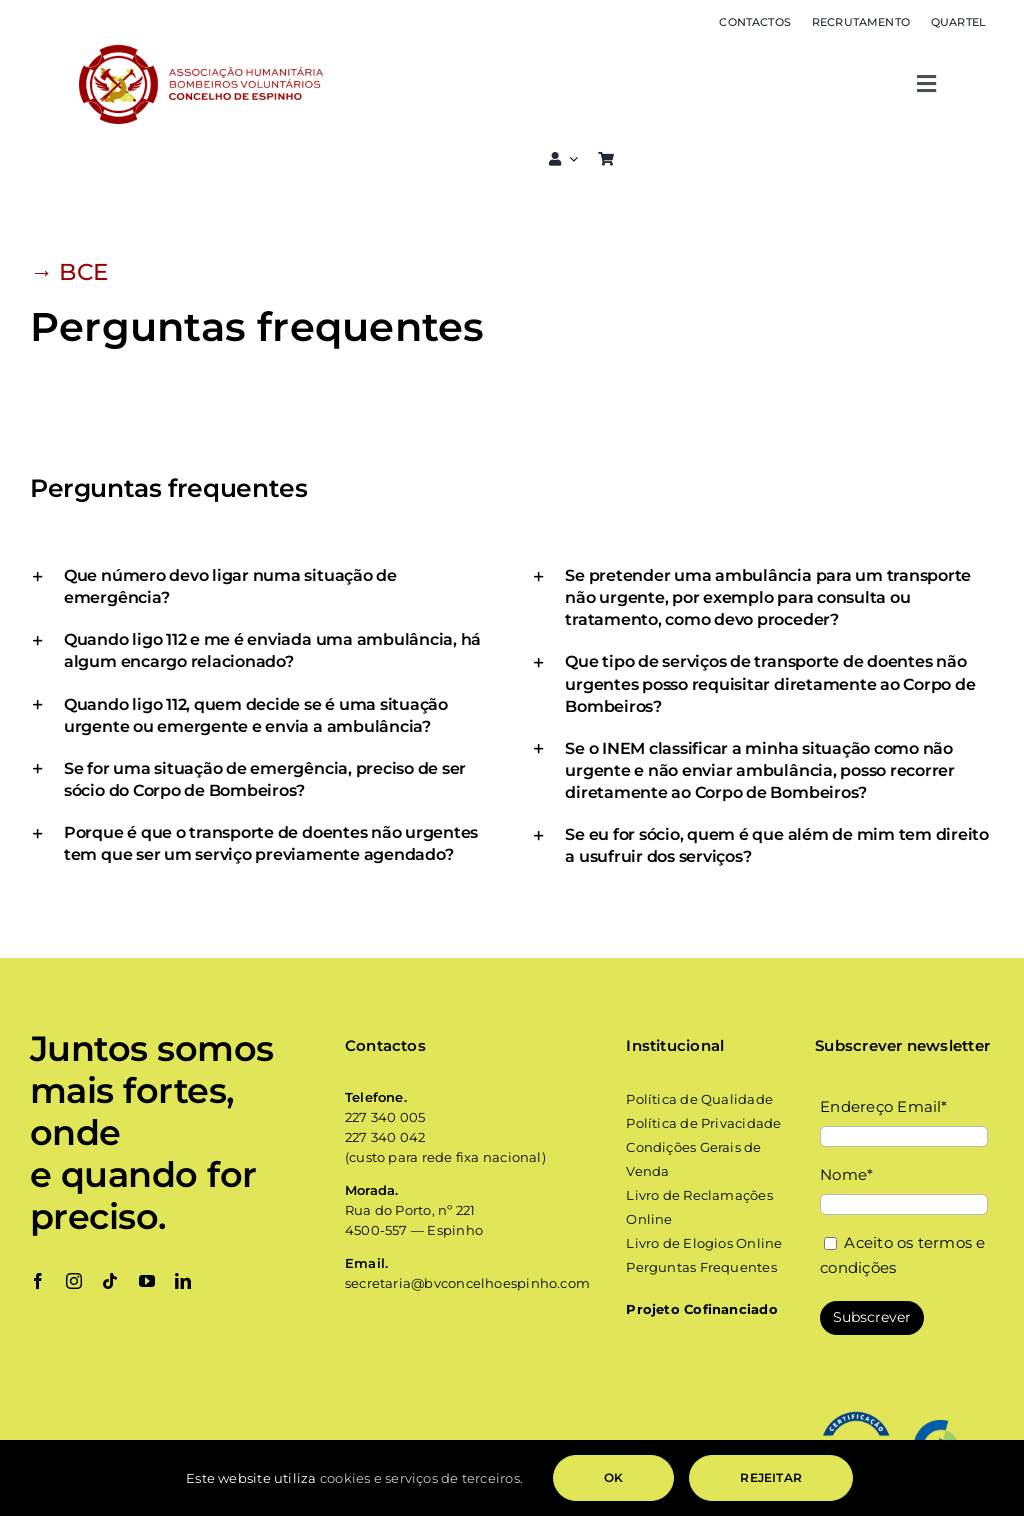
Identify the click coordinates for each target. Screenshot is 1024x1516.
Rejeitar (770, 1477)
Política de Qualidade (699, 1099)
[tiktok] (110, 1281)
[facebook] (38, 1281)
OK (613, 1477)
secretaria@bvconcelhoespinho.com (467, 1283)
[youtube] (147, 1281)
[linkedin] (183, 1281)
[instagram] (74, 1281)
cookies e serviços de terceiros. (421, 1478)
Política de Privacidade (705, 1123)
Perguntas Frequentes (701, 1267)
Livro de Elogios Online (704, 1243)
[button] (261, 587)
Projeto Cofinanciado (702, 1309)
